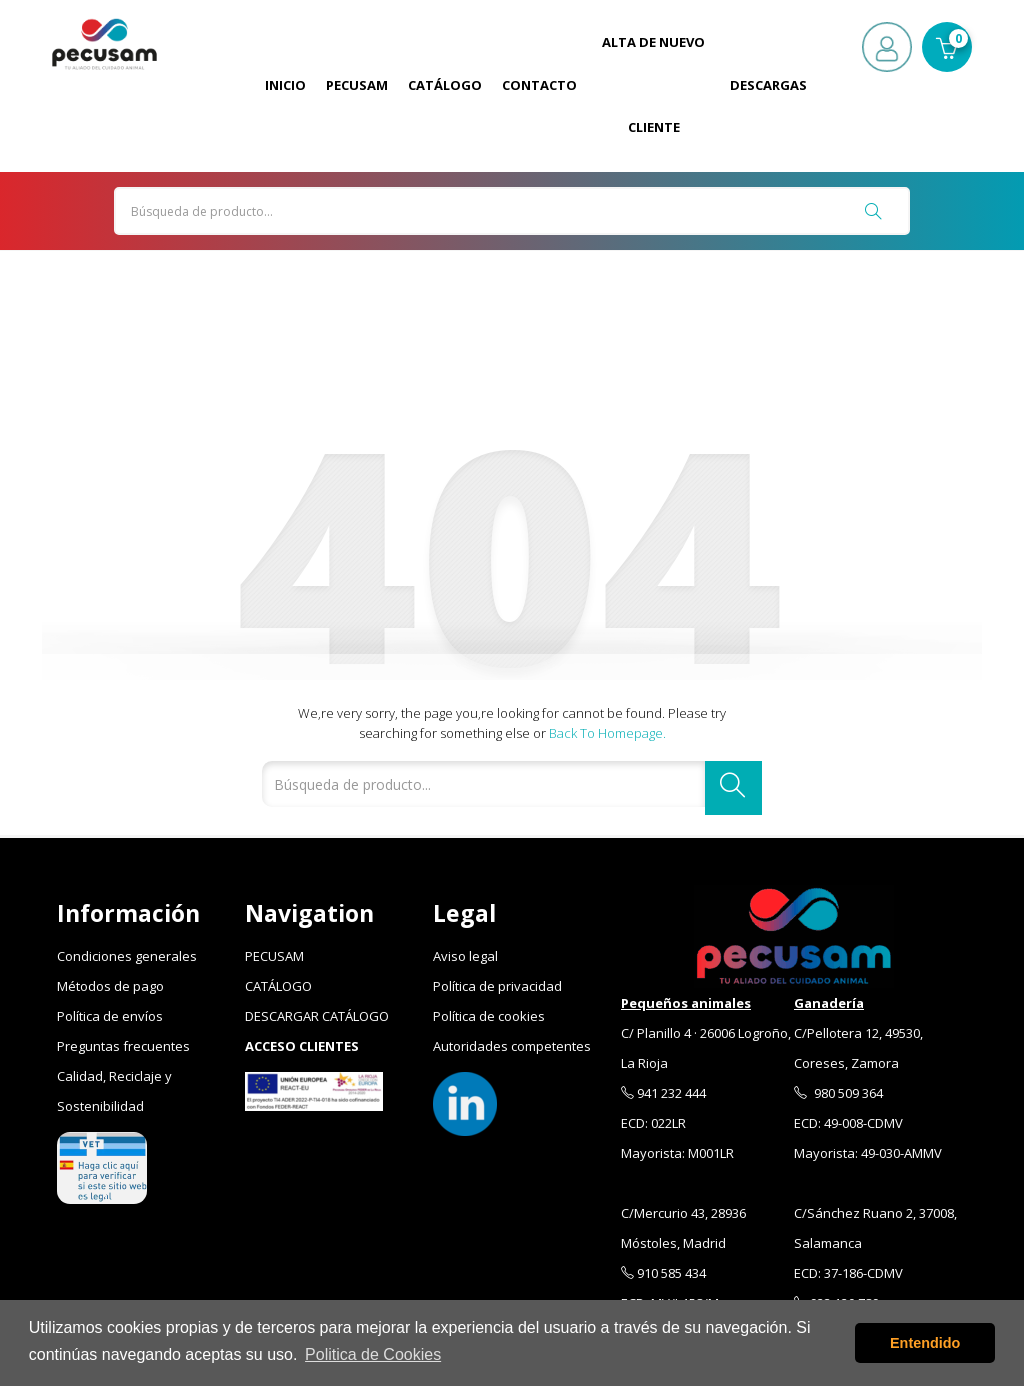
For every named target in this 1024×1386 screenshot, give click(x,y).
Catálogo (445, 85)
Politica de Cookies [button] (373, 1354)
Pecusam (357, 85)
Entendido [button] (925, 1343)
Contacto (539, 85)
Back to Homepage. (607, 733)
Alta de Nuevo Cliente (653, 84)
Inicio (285, 85)
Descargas (768, 85)
